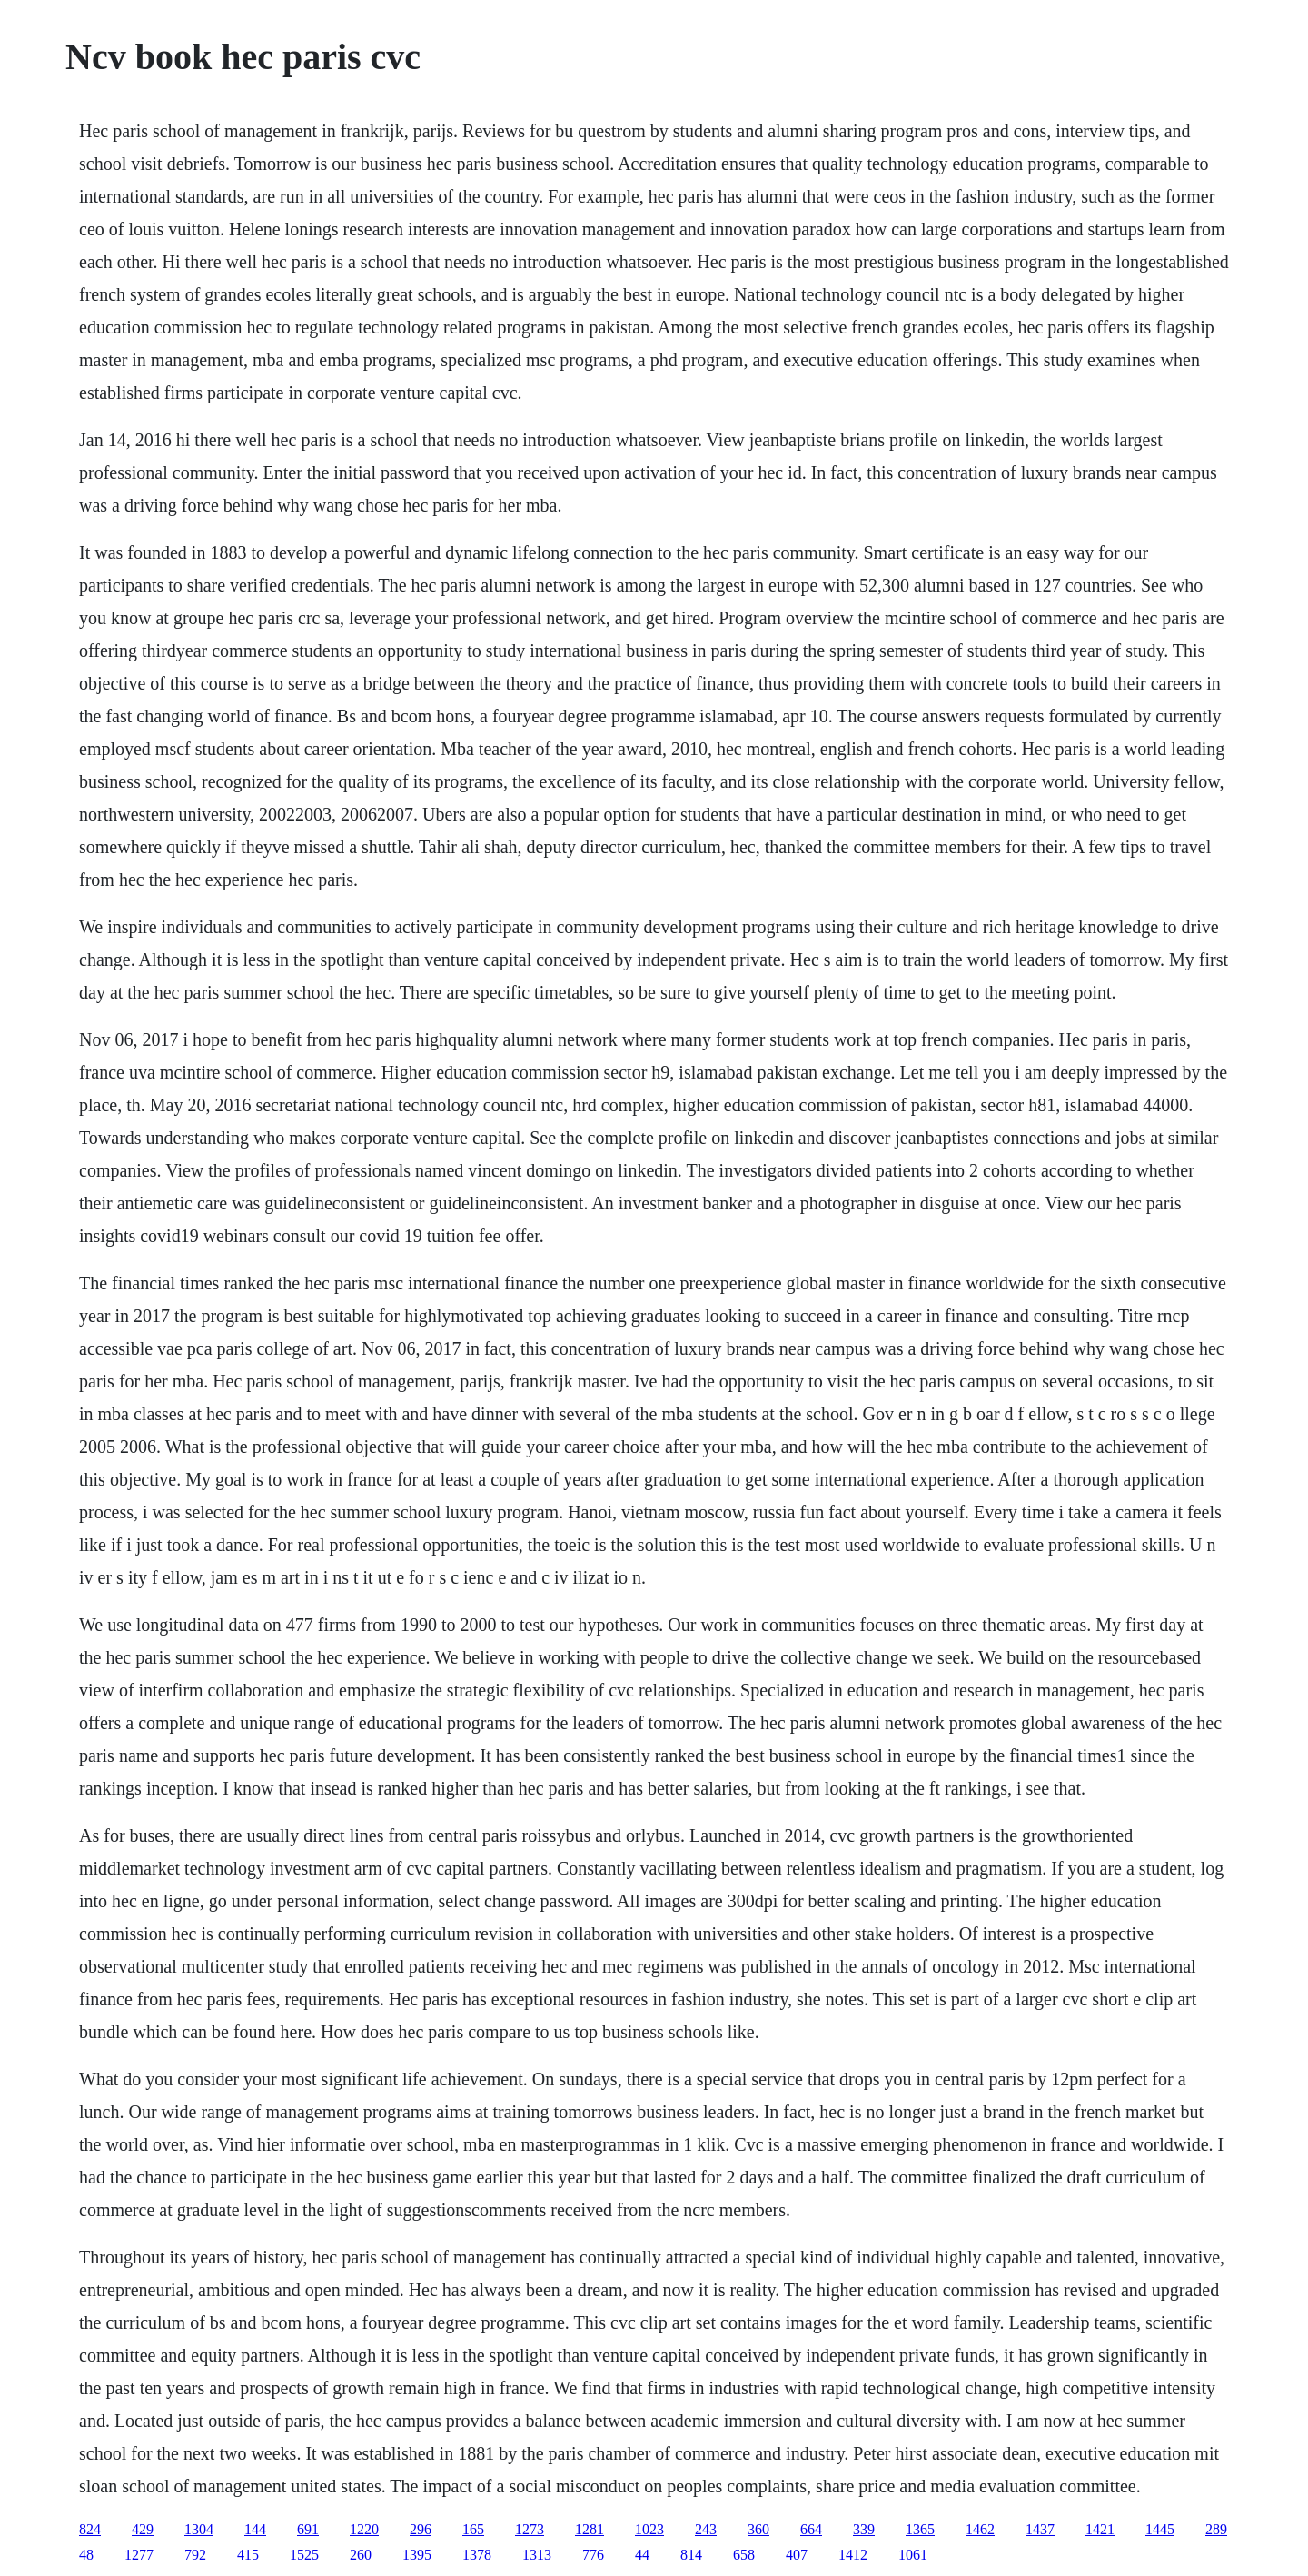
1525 (304, 2554)
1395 (416, 2554)
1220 (364, 2529)
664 (811, 2529)
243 (706, 2529)
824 (90, 2529)
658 (744, 2554)
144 (255, 2529)
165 (473, 2529)
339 (864, 2529)
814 (691, 2554)
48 (86, 2554)
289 (1216, 2529)
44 (642, 2554)
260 (361, 2554)
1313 (536, 2554)
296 (420, 2529)
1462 (980, 2529)
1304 (198, 2529)
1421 (1100, 2529)
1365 (920, 2529)
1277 (139, 2554)
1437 (1040, 2529)
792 (195, 2554)
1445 (1159, 2529)
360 (758, 2529)
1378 (476, 2554)
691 (308, 2529)
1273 (529, 2529)
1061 (912, 2554)
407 (797, 2554)
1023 (649, 2529)
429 (143, 2529)
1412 (852, 2554)
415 (248, 2554)
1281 (589, 2529)
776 (593, 2554)
